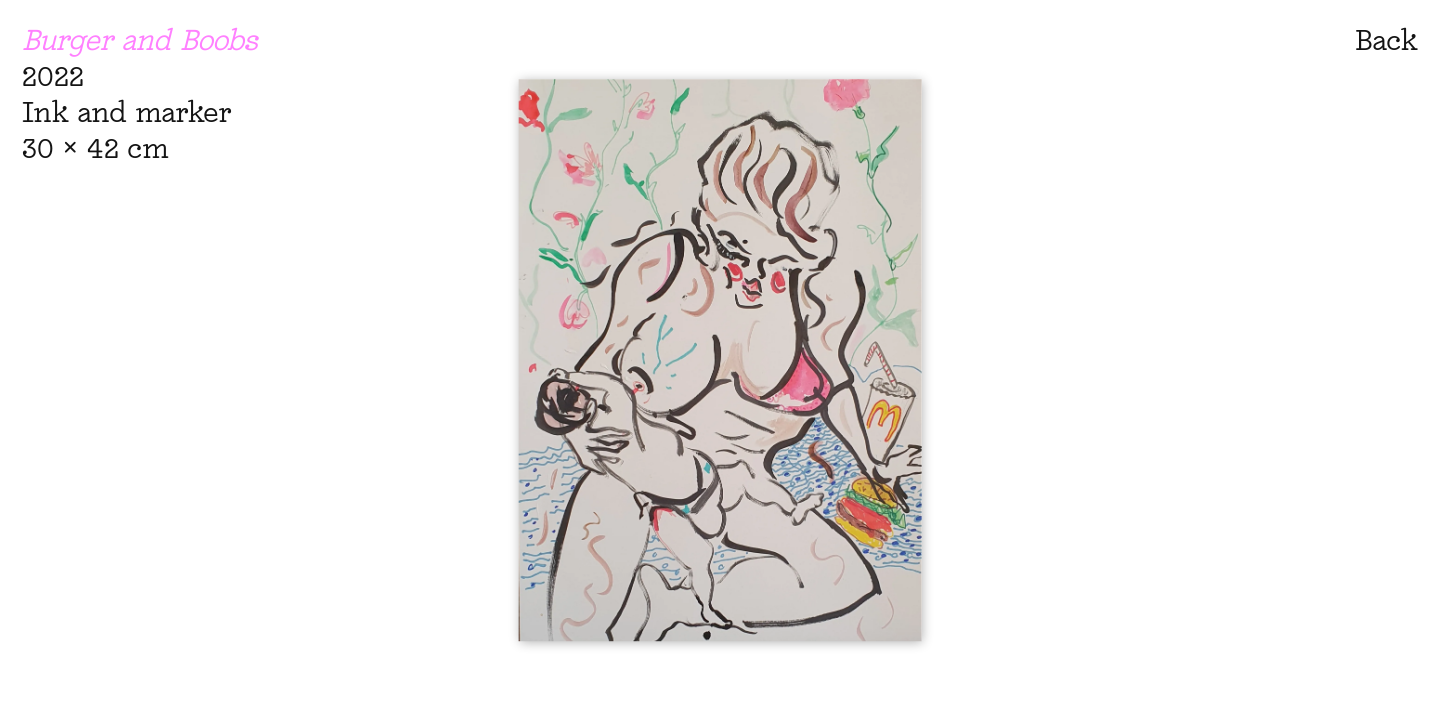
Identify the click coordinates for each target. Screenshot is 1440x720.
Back (1386, 39)
